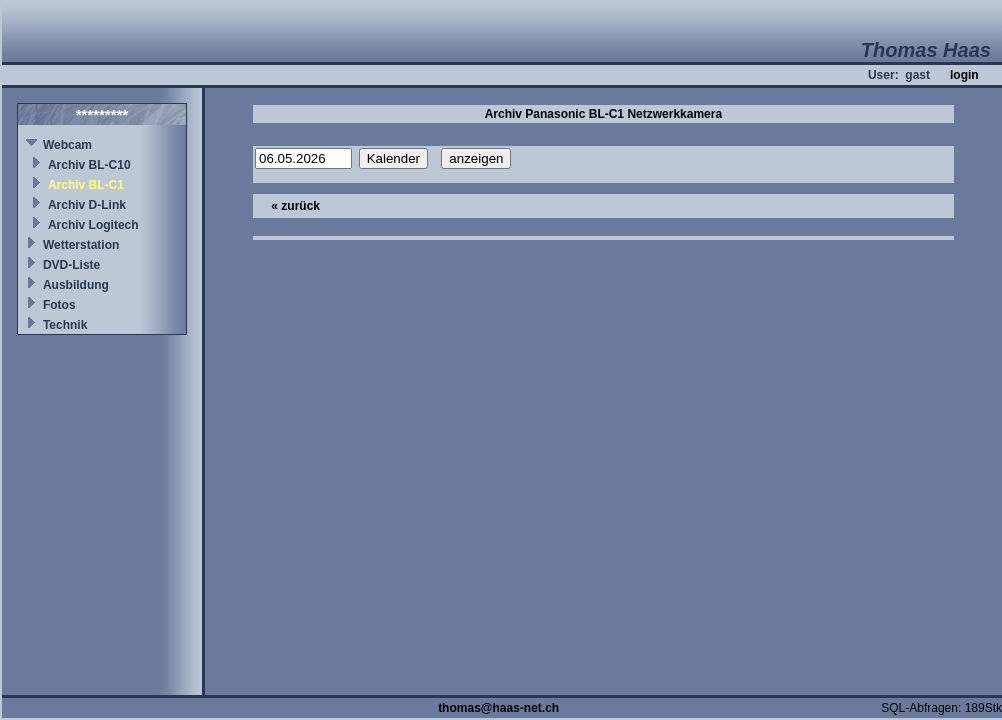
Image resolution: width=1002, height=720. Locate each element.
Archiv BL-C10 (89, 165)
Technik (65, 325)
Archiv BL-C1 (86, 185)
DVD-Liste (71, 265)
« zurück (295, 206)
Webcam (67, 145)
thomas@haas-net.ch (498, 708)
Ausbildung (76, 285)
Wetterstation (81, 245)
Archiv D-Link (87, 205)
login (964, 75)
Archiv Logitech (93, 225)
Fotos (59, 305)
